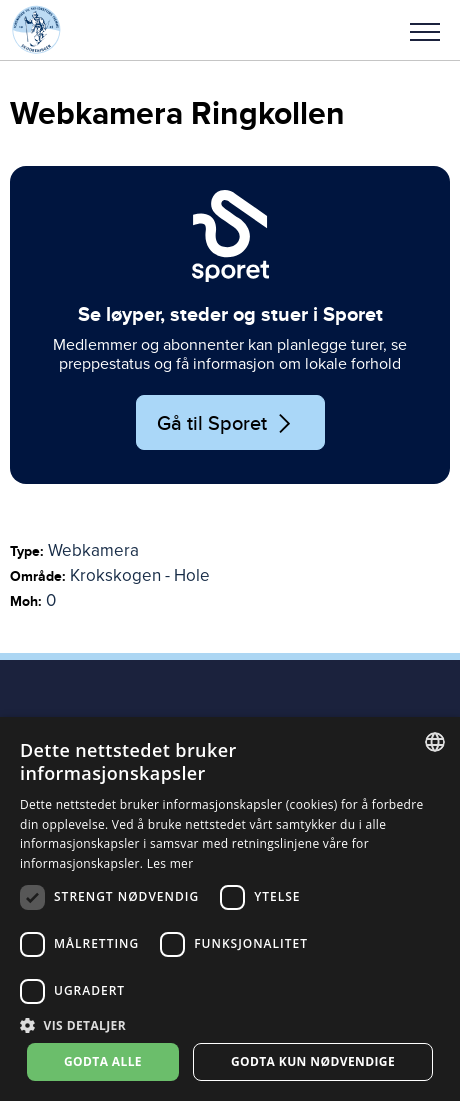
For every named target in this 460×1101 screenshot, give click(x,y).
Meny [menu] (425, 32)
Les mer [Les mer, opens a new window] (170, 863)
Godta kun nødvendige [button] (313, 1061)
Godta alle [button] (103, 1061)
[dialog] (230, 909)
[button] (425, 30)
